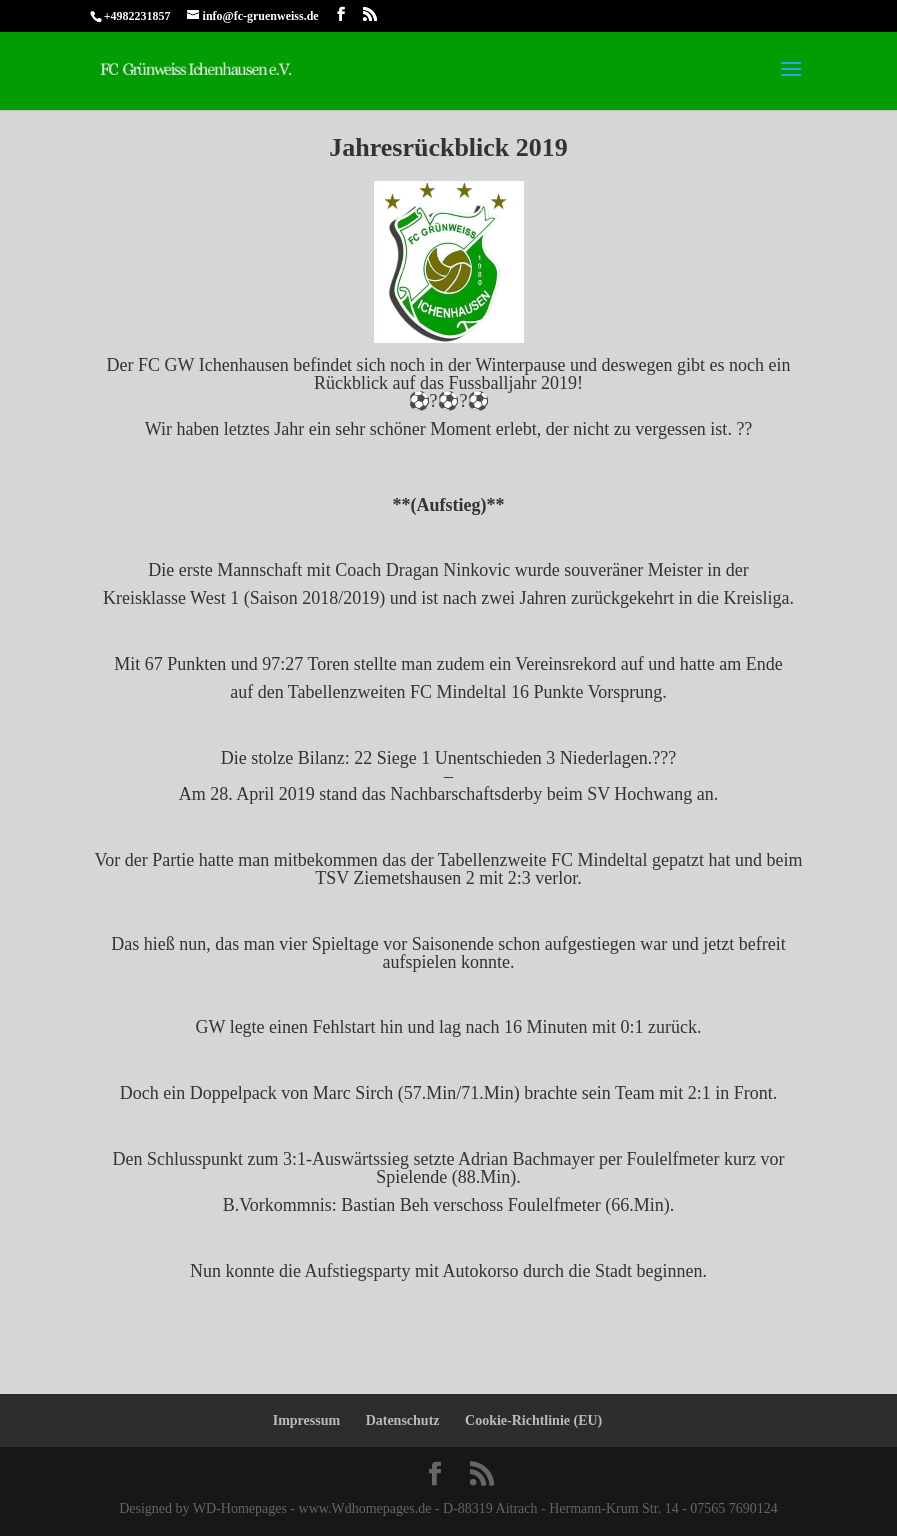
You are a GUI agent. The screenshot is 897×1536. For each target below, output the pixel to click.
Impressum (306, 1420)
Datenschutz (403, 1420)
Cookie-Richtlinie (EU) (533, 1420)
